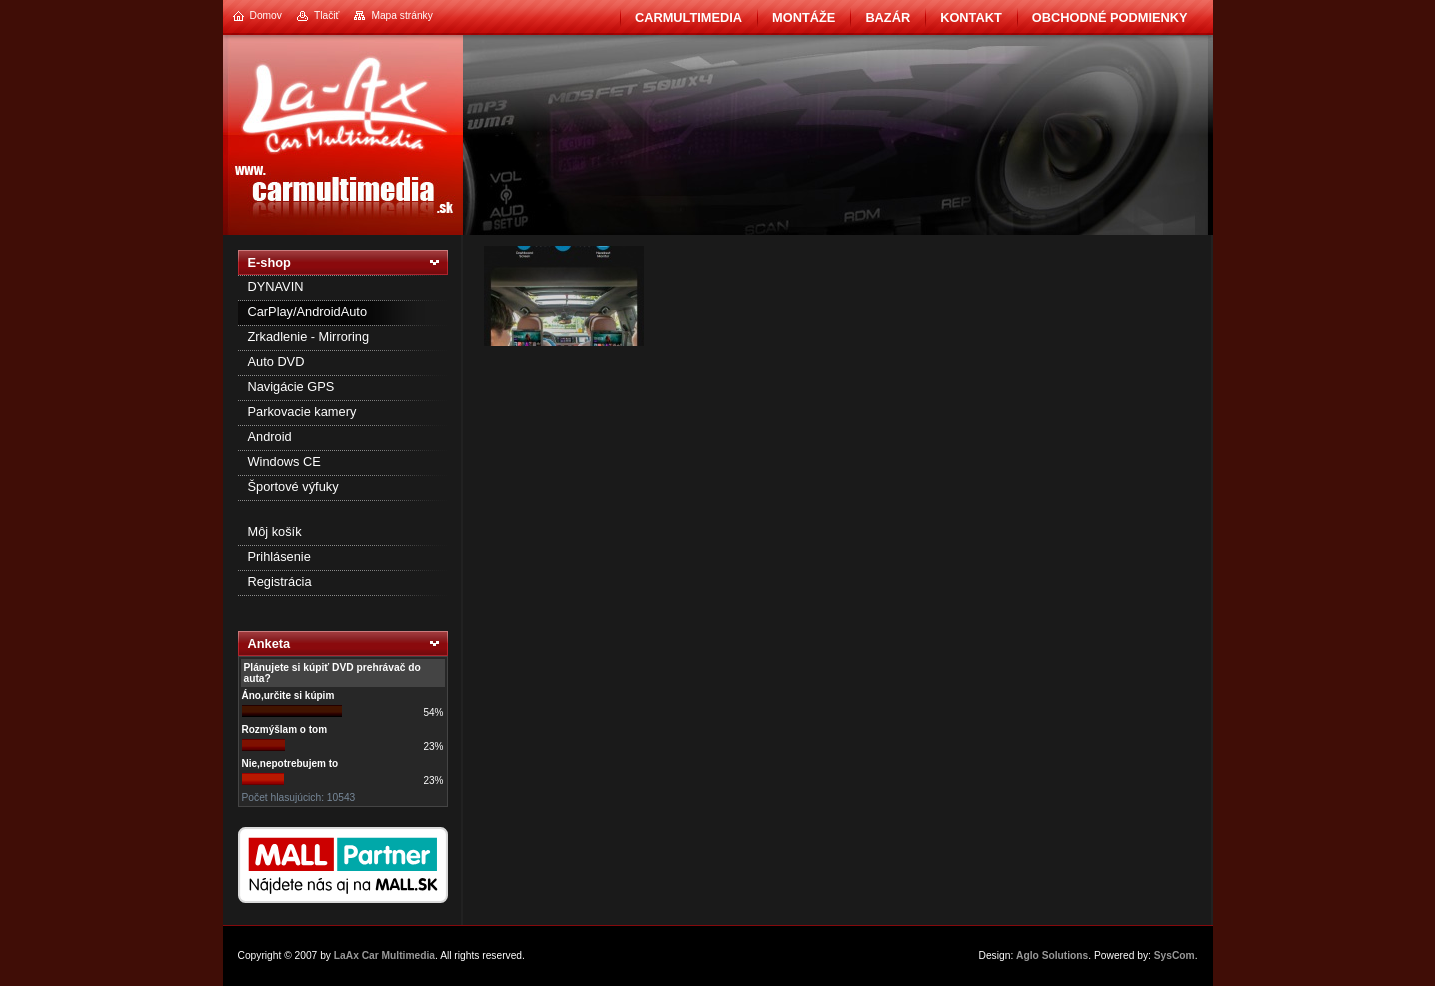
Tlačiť (326, 15)
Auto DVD (276, 361)
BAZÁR (887, 17)
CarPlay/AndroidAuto (308, 311)
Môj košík (275, 531)
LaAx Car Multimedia (384, 955)
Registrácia (280, 581)
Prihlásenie (279, 556)
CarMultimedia (688, 17)
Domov (266, 15)
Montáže (803, 17)
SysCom (1174, 955)
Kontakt (971, 17)
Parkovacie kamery (302, 411)
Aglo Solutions (1052, 955)
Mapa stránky (401, 15)
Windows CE (284, 461)
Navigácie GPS (291, 386)
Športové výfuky (293, 486)
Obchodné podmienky (1110, 17)
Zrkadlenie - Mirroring (309, 336)
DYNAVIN (276, 286)
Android (270, 436)
